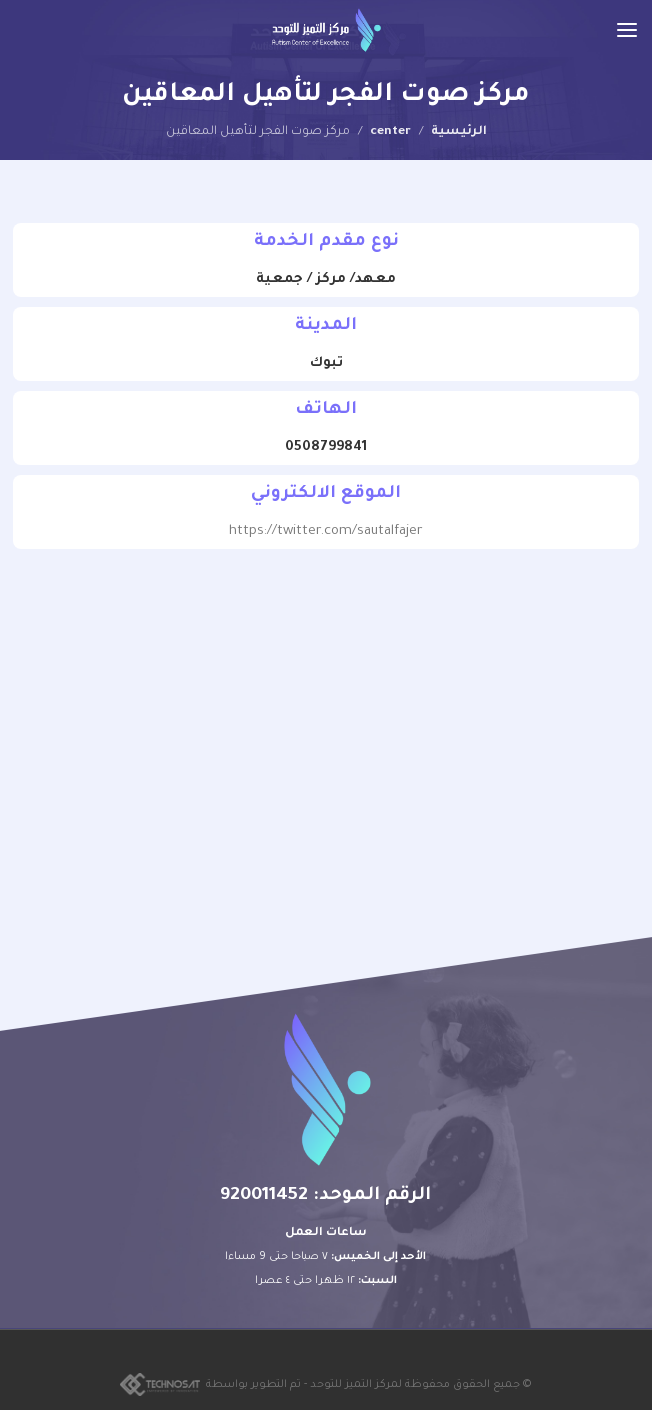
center (390, 132)
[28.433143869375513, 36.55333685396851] (326, 722)
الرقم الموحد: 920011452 (325, 1196)
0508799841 (326, 447)
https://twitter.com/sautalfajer (326, 531)
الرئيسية (459, 132)
